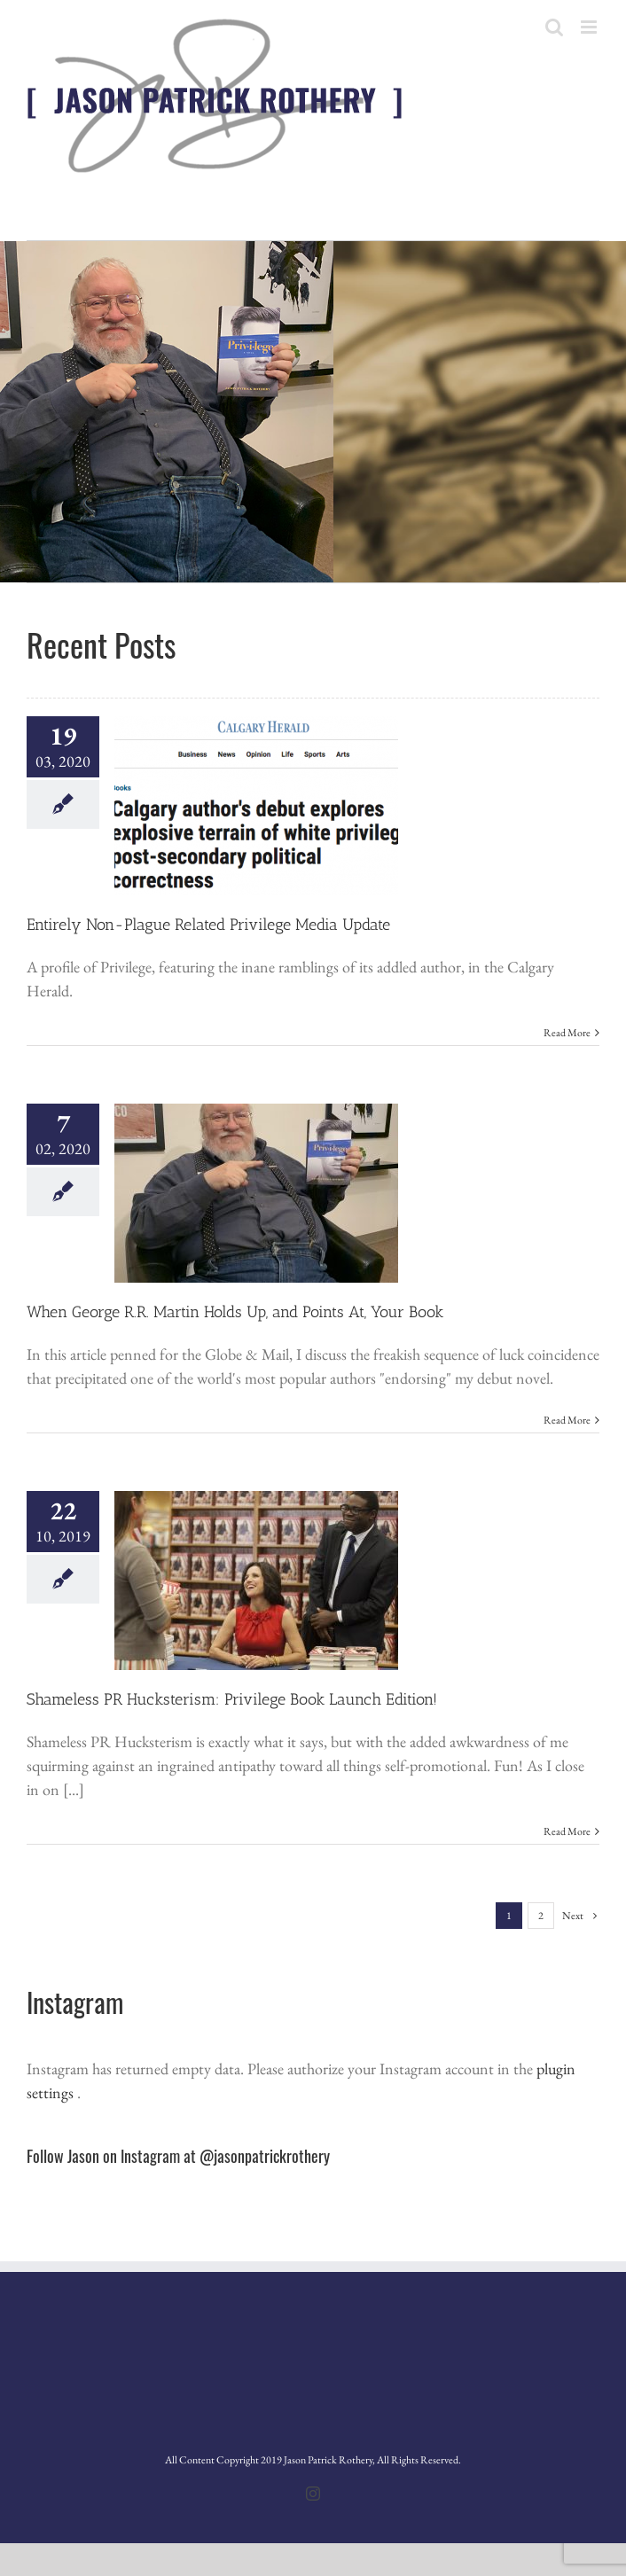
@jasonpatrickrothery (265, 2155)
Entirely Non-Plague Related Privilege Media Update (208, 924)
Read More (567, 1033)
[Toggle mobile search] (554, 27)
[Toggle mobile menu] (590, 27)
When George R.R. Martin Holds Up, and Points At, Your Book (235, 1312)
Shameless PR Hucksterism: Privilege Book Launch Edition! (232, 1699)
